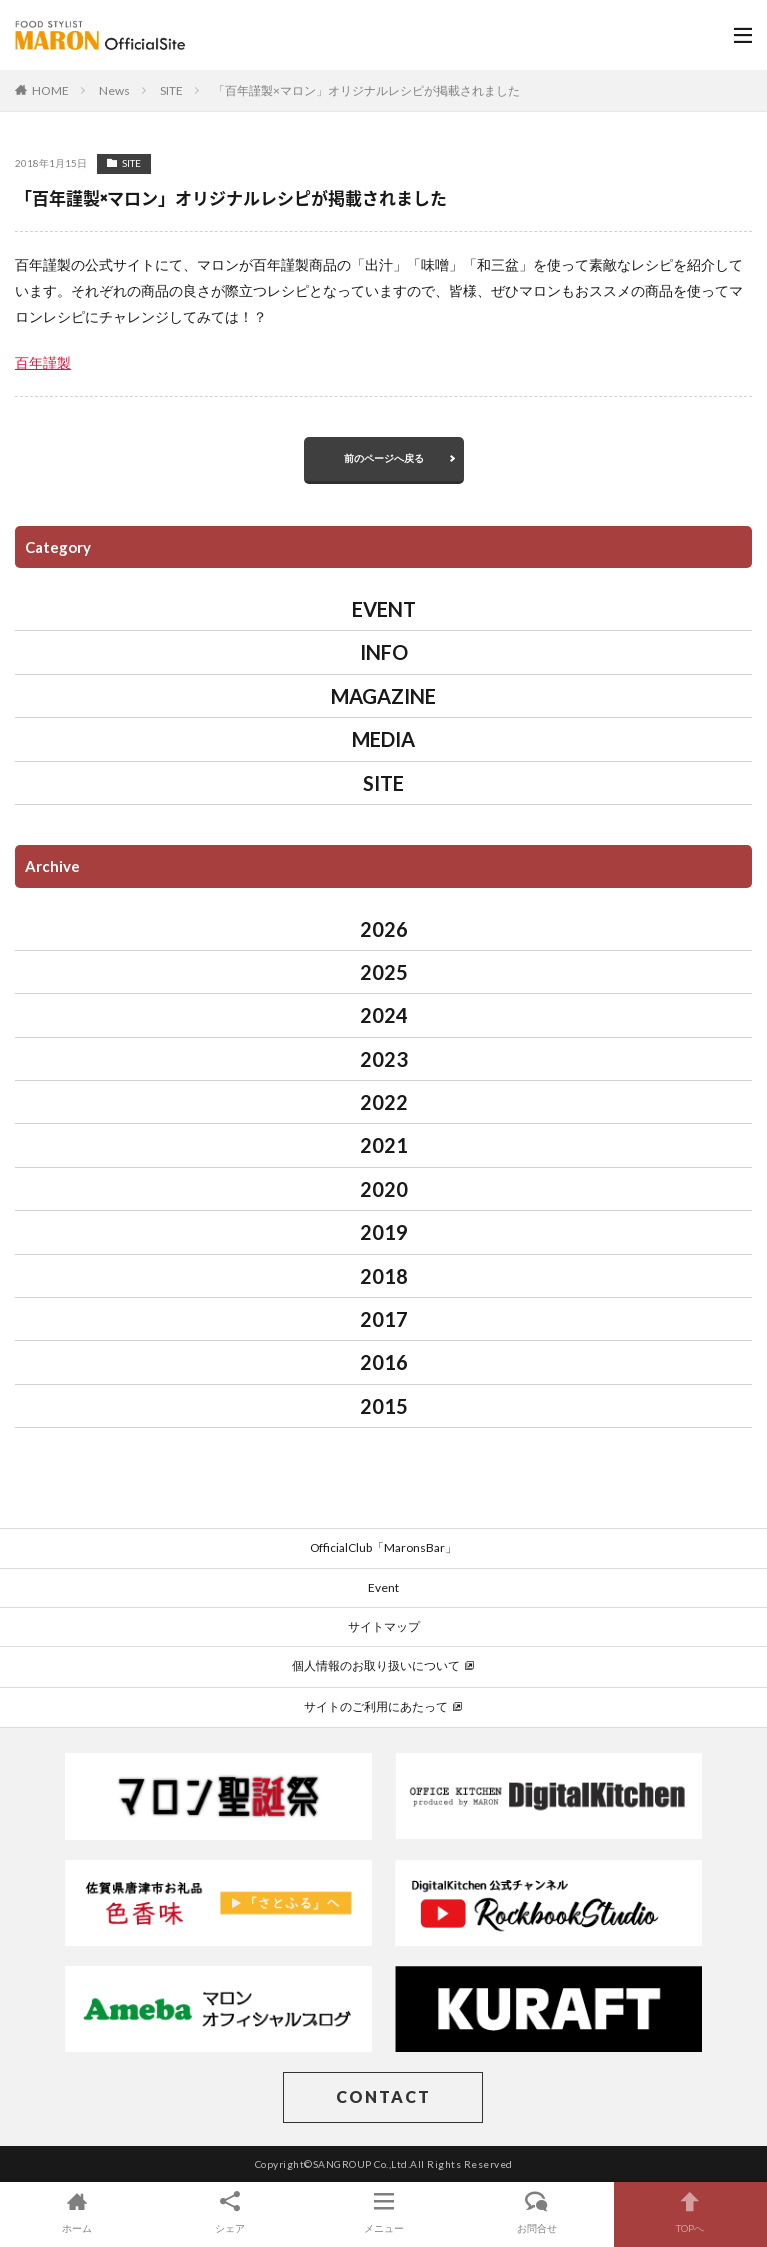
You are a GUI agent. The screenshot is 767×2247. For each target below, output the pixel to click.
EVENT (384, 609)
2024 (384, 1015)
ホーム (76, 2211)
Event (383, 1587)
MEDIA (383, 739)
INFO (384, 652)
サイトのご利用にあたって (383, 1706)
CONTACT (383, 2096)
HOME (50, 90)
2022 (384, 1102)
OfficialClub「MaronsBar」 (383, 1547)
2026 (384, 929)
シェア (229, 2211)
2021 (384, 1145)
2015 (384, 1406)
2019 (384, 1232)
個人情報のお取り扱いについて (383, 1665)
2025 (384, 972)
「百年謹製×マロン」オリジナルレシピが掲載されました (366, 90)
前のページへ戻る (384, 458)
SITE (171, 90)
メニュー (383, 2211)
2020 (384, 1189)
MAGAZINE (383, 696)
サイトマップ (384, 1626)
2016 (384, 1362)
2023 (384, 1059)
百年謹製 (43, 362)
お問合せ (536, 2211)
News (114, 90)
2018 (384, 1276)
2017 (384, 1319)
